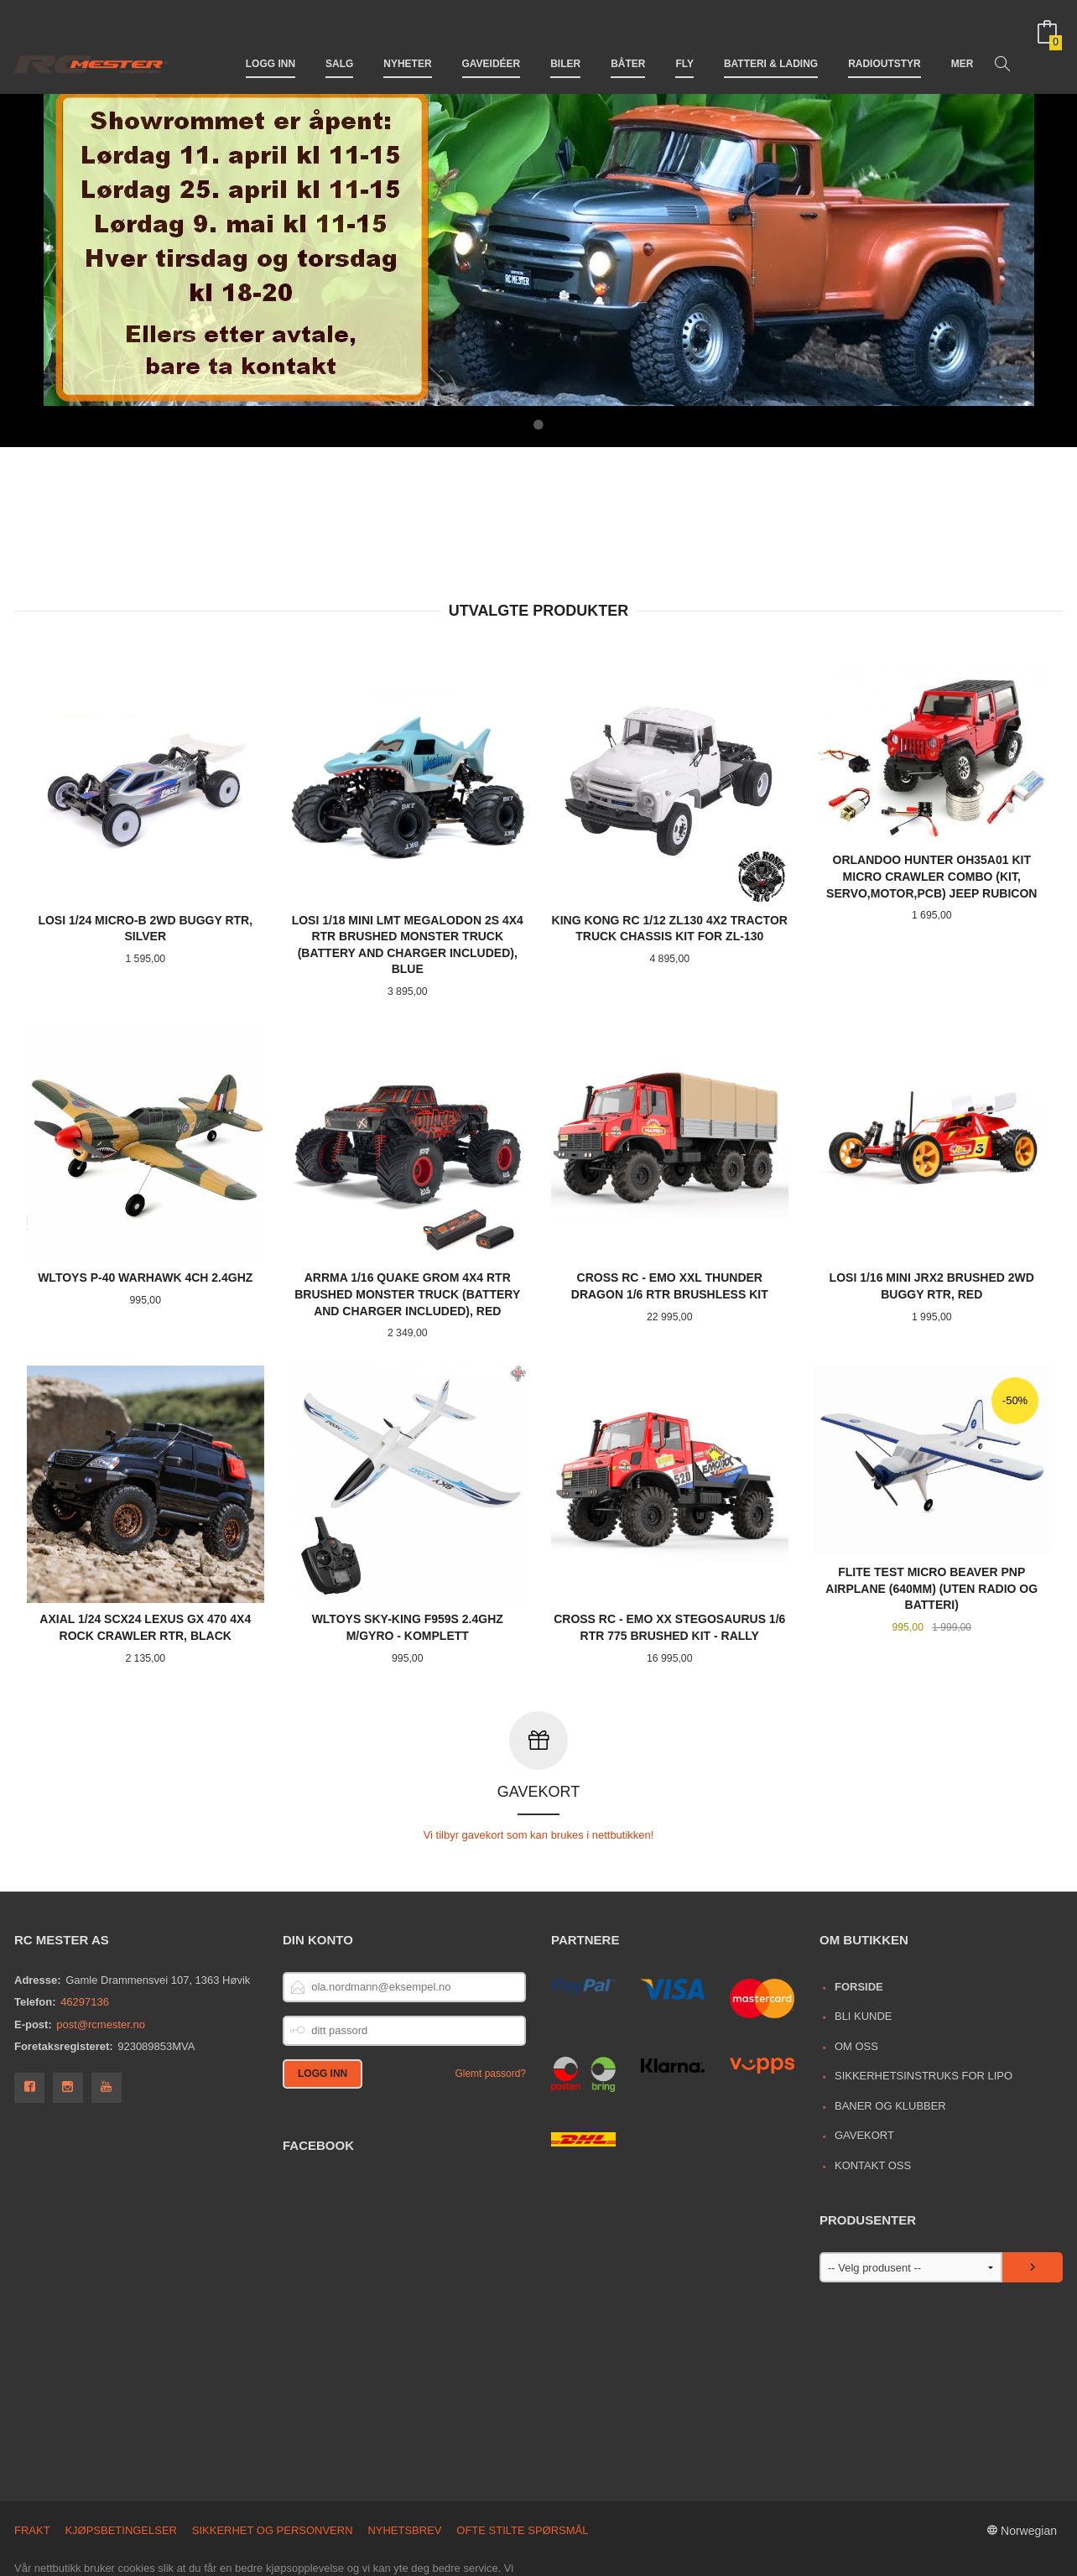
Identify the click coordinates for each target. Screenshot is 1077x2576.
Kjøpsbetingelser (121, 2457)
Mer (962, 40)
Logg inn (270, 40)
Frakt (32, 2457)
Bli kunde (863, 1943)
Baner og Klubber (890, 2033)
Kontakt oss (873, 2092)
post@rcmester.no (100, 1951)
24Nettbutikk (105, 2555)
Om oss (856, 1973)
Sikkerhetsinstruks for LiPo (923, 2002)
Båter (628, 40)
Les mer (303, 2527)
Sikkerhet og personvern (272, 2457)
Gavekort (864, 2062)
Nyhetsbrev (404, 2457)
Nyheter (407, 40)
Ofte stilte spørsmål (522, 2457)
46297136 (84, 1929)
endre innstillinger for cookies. (422, 2527)
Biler (565, 40)
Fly (684, 40)
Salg (339, 40)
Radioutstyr (884, 40)
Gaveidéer (491, 40)
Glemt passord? (490, 2000)
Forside (859, 1913)
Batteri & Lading (771, 40)
